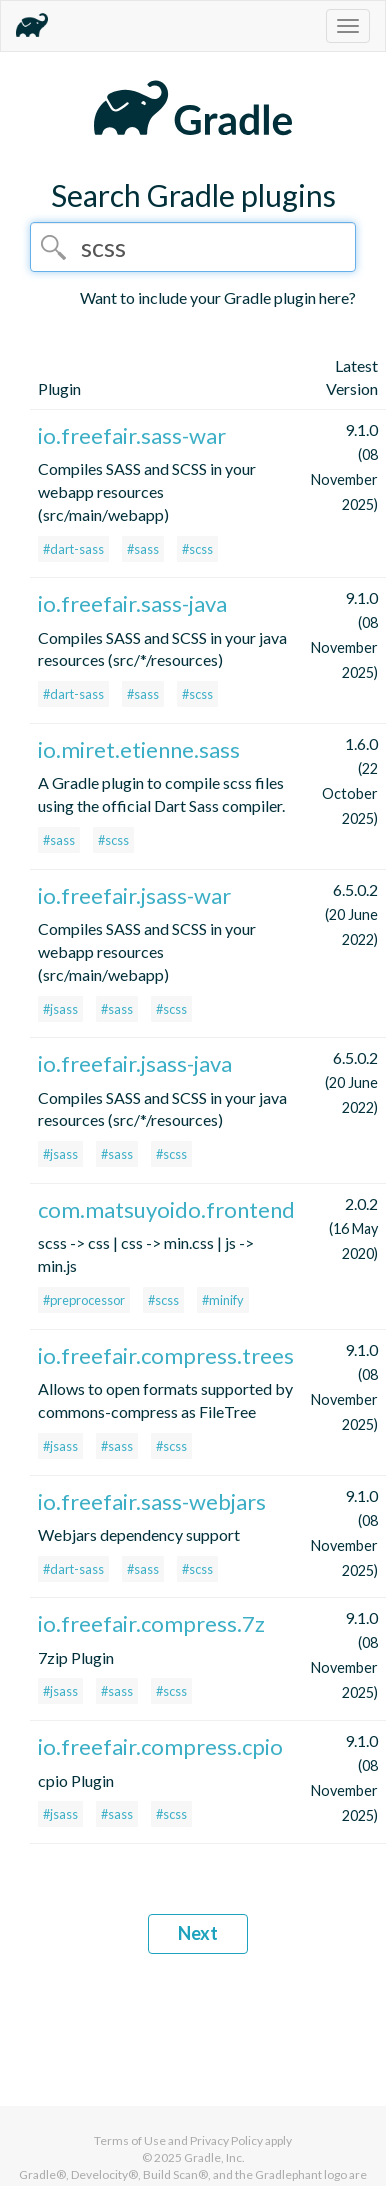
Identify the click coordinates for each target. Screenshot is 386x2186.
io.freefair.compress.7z (151, 1623)
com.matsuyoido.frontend (166, 1209)
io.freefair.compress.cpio (160, 1746)
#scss (197, 549)
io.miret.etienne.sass (139, 749)
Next (198, 1933)
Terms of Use (130, 2140)
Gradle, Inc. (214, 2157)
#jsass (60, 1009)
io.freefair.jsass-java (135, 1063)
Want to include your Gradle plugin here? (218, 297)
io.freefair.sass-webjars (152, 1501)
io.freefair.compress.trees (166, 1355)
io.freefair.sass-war (132, 435)
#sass (143, 549)
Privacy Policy (226, 2140)
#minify (223, 1300)
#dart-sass (73, 549)
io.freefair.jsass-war (134, 895)
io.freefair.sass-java (132, 603)
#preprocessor (84, 1300)
